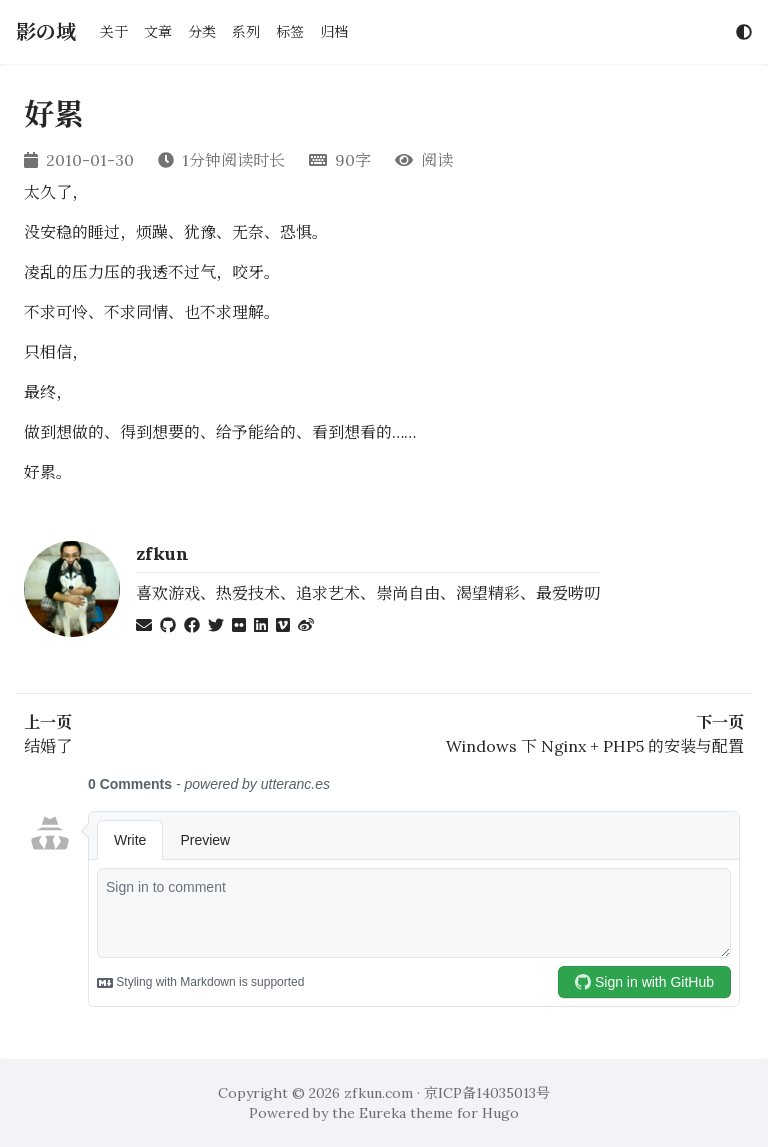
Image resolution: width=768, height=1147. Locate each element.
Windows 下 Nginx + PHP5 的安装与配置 (595, 746)
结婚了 (48, 746)
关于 (114, 32)
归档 (334, 32)
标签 (290, 32)
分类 (202, 32)
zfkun (162, 553)
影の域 (46, 31)
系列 (246, 32)
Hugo (500, 1113)
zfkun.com (378, 1093)
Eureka (382, 1113)
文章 (158, 32)
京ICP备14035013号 (487, 1093)
